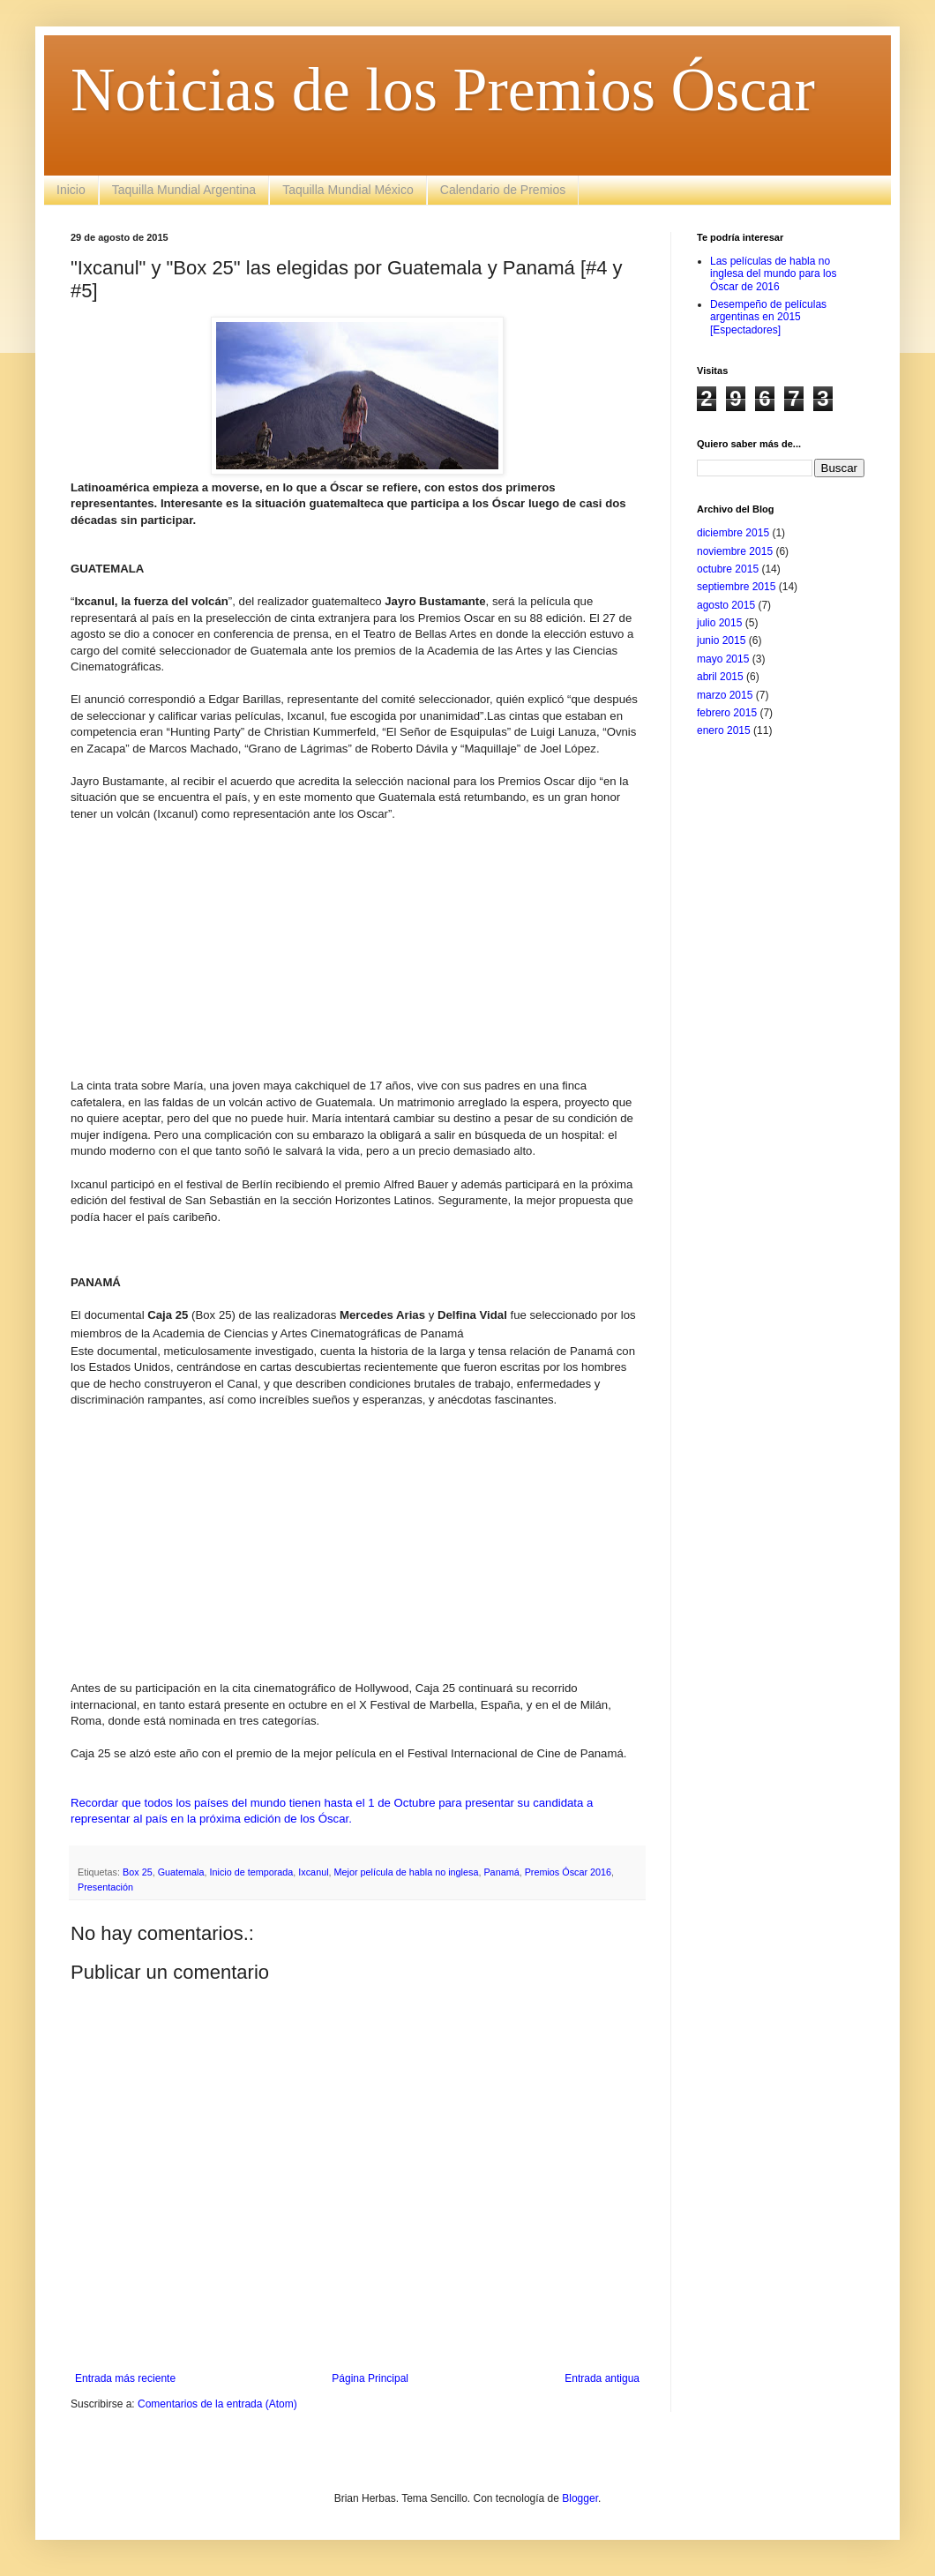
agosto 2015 (726, 605)
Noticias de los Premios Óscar (443, 90)
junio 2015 (721, 640)
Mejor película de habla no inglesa (406, 1872)
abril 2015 (720, 676)
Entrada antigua (602, 2378)
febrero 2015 (727, 713)
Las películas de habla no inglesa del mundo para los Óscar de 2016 (773, 274)
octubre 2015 (728, 569)
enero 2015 (724, 730)
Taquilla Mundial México (348, 190)
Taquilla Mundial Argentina (184, 190)
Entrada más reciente (125, 2378)
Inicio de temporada (251, 1872)
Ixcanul (313, 1872)
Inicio (71, 190)
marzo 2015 (724, 695)
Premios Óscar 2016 (568, 1872)
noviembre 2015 (735, 551)
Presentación (105, 1887)
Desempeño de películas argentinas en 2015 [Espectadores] (768, 317)
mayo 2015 (723, 659)
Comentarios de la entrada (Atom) (217, 2404)
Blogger (580, 2498)
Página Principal (370, 2378)
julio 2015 (719, 623)
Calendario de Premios (502, 190)
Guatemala (181, 1872)
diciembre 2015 (733, 533)
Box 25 (138, 1872)
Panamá (501, 1872)
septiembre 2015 (736, 586)
